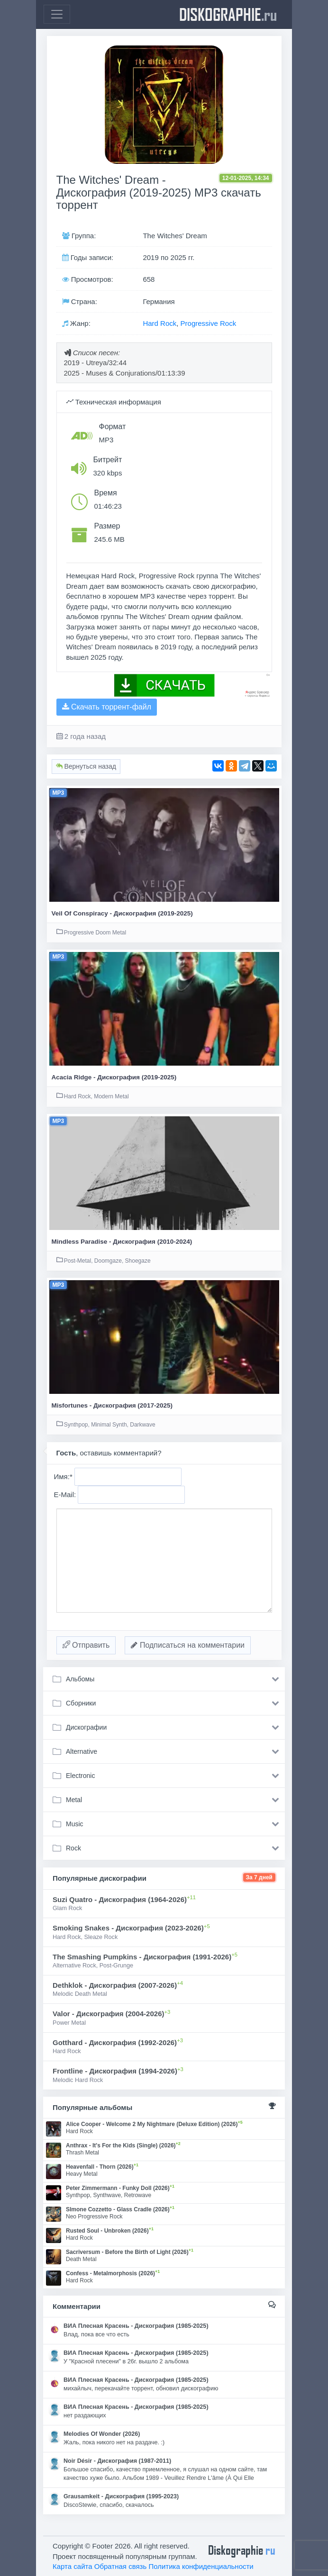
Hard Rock (159, 323)
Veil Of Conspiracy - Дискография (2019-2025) (122, 913)
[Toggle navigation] (57, 14)
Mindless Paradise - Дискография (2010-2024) (122, 1241)
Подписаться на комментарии (188, 1645)
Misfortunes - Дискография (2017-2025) (112, 1405)
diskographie (228, 14)
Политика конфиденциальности (200, 2566)
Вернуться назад (86, 766)
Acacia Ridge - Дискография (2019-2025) (114, 1077)
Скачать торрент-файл (106, 707)
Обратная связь (120, 2566)
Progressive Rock (209, 323)
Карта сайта (72, 2566)
